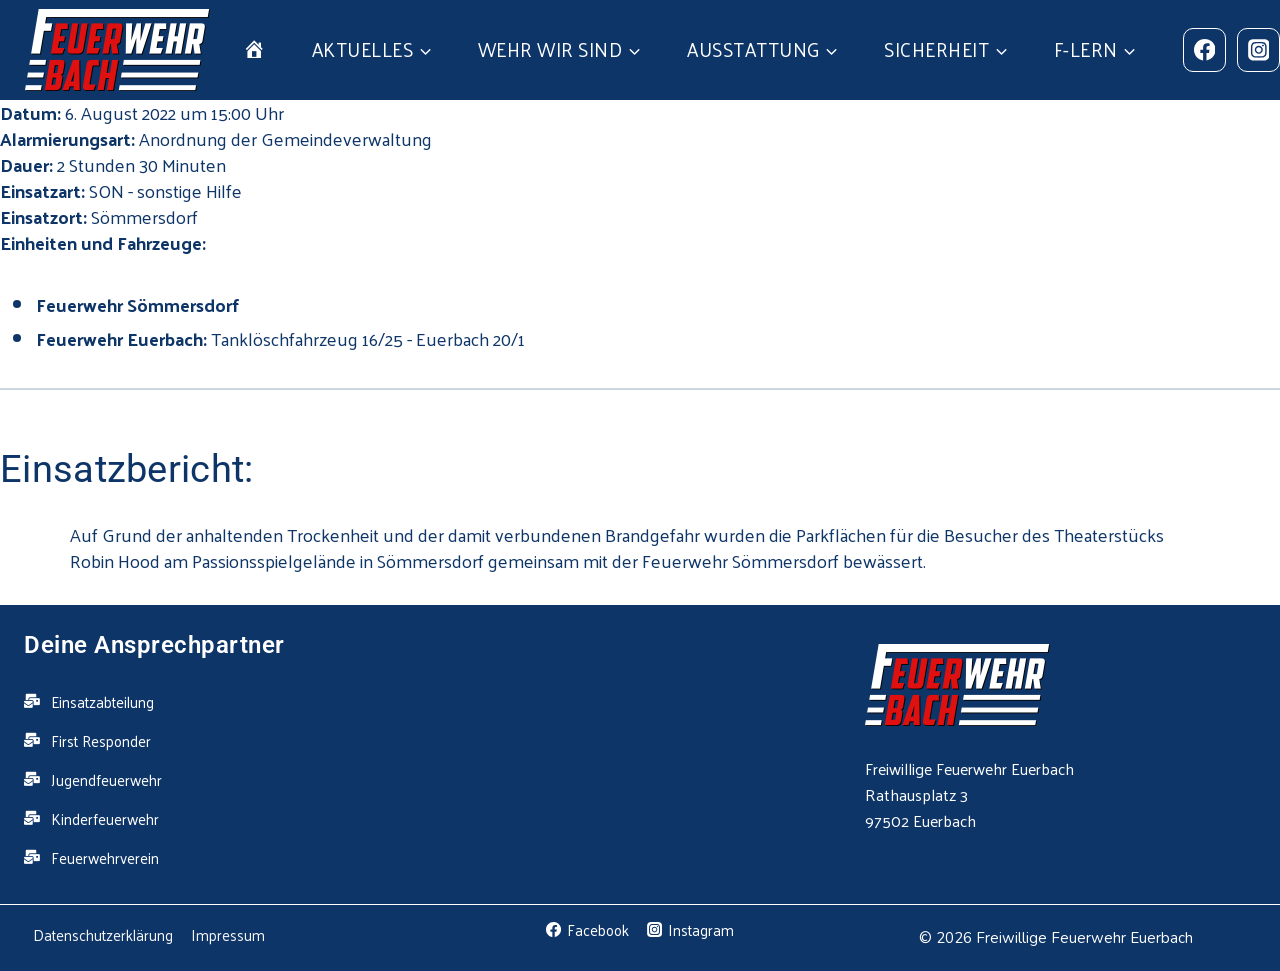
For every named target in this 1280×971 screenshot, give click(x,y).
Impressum (228, 934)
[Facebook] (1204, 49)
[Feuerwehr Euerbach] (117, 50)
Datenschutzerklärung (103, 934)
